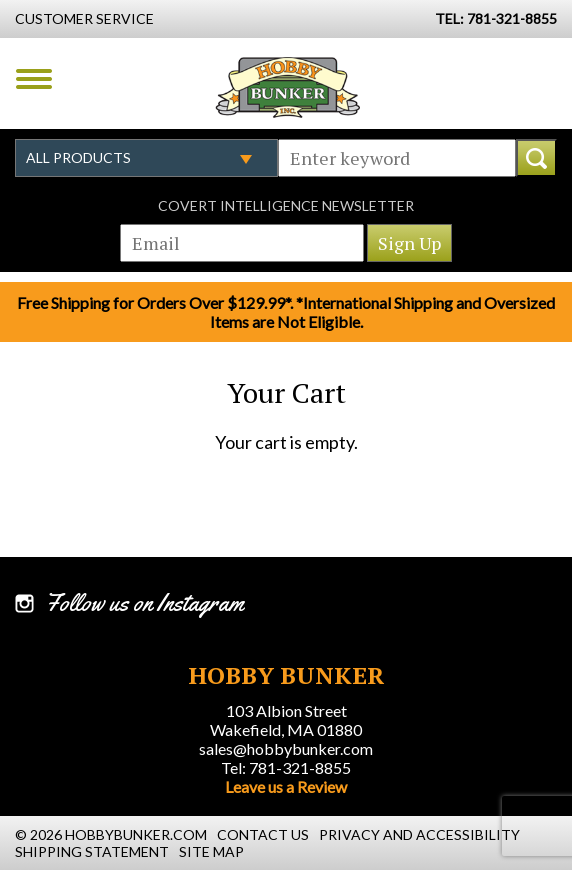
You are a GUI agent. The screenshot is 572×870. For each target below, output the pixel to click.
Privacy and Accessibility (419, 834)
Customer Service (84, 18)
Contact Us (263, 834)
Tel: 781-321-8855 (286, 767)
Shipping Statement (92, 851)
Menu (34, 79)
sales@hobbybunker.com (286, 748)
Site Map (211, 851)
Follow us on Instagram (144, 603)
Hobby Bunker (287, 87)
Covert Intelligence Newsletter (286, 205)
